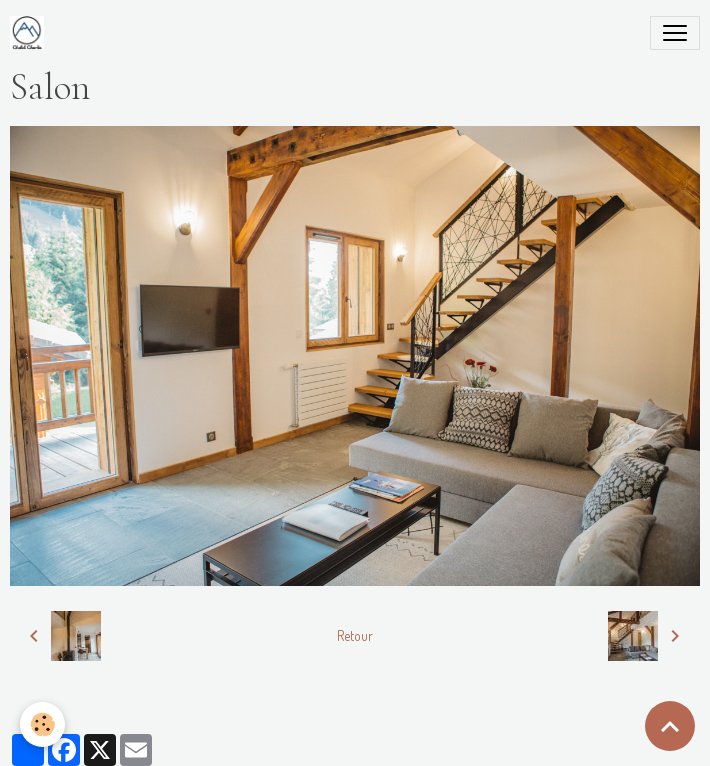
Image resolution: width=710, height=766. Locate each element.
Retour (355, 635)
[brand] (31, 33)
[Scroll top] (670, 726)
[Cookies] (42, 724)
